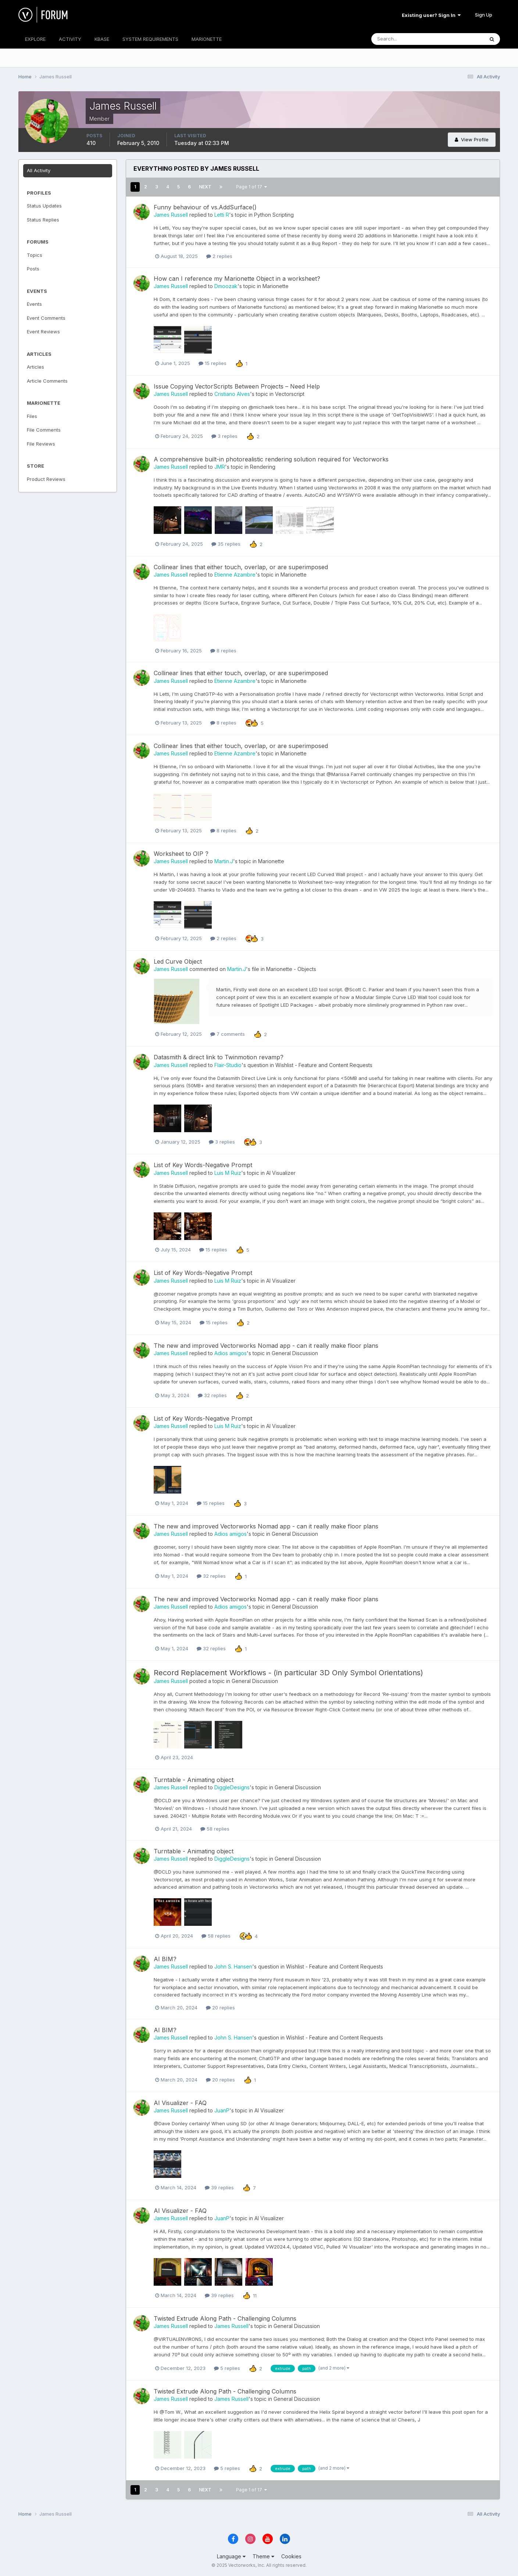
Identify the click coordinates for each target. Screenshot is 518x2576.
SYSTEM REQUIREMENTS (150, 39)
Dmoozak (225, 286)
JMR (219, 467)
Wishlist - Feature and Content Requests (323, 1065)
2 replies (219, 256)
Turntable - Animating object (193, 1779)
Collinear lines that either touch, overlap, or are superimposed (241, 567)
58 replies (214, 1829)
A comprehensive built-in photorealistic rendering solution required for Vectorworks (271, 459)
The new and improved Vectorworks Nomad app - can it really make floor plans (266, 1345)
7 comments (227, 1034)
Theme (263, 2556)
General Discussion (295, 1353)
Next (205, 186)
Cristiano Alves (232, 394)
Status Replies (43, 220)
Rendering (262, 467)
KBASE (101, 39)
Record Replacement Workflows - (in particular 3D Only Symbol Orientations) (288, 1672)
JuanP (221, 2110)
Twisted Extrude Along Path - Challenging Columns (225, 2318)
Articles (35, 367)
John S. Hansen (233, 1966)
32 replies (212, 1395)
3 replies (224, 436)
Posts (33, 269)
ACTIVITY (70, 39)
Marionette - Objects (291, 969)
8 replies (223, 650)
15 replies (212, 363)
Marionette (275, 286)
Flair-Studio (228, 1065)
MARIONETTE (207, 39)
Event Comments (46, 318)
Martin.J (223, 861)
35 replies (225, 544)
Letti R (221, 215)
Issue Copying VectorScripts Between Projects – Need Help (237, 386)
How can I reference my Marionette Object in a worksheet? (237, 278)
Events (34, 304)
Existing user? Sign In (431, 15)
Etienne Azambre (235, 574)
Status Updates (44, 206)
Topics (34, 255)
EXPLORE (35, 39)
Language (231, 2556)
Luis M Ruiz (227, 1173)
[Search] (403, 39)
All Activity (38, 170)
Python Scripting (274, 215)
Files (32, 416)
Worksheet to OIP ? (181, 853)
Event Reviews (43, 331)
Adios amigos (230, 1353)
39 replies (219, 2187)
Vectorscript (289, 394)
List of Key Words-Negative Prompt (203, 1165)
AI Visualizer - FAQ (180, 2102)
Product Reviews (46, 479)
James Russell (171, 215)
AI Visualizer (281, 1173)
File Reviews (41, 444)
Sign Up (483, 15)
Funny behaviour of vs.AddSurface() (205, 207)
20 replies (220, 2007)
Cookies (291, 2556)
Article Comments (47, 381)
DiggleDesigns (232, 1787)
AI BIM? (165, 1959)
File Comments (44, 430)
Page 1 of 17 (251, 186)
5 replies (227, 2368)
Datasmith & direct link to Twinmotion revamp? (218, 1057)
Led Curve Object (178, 961)
